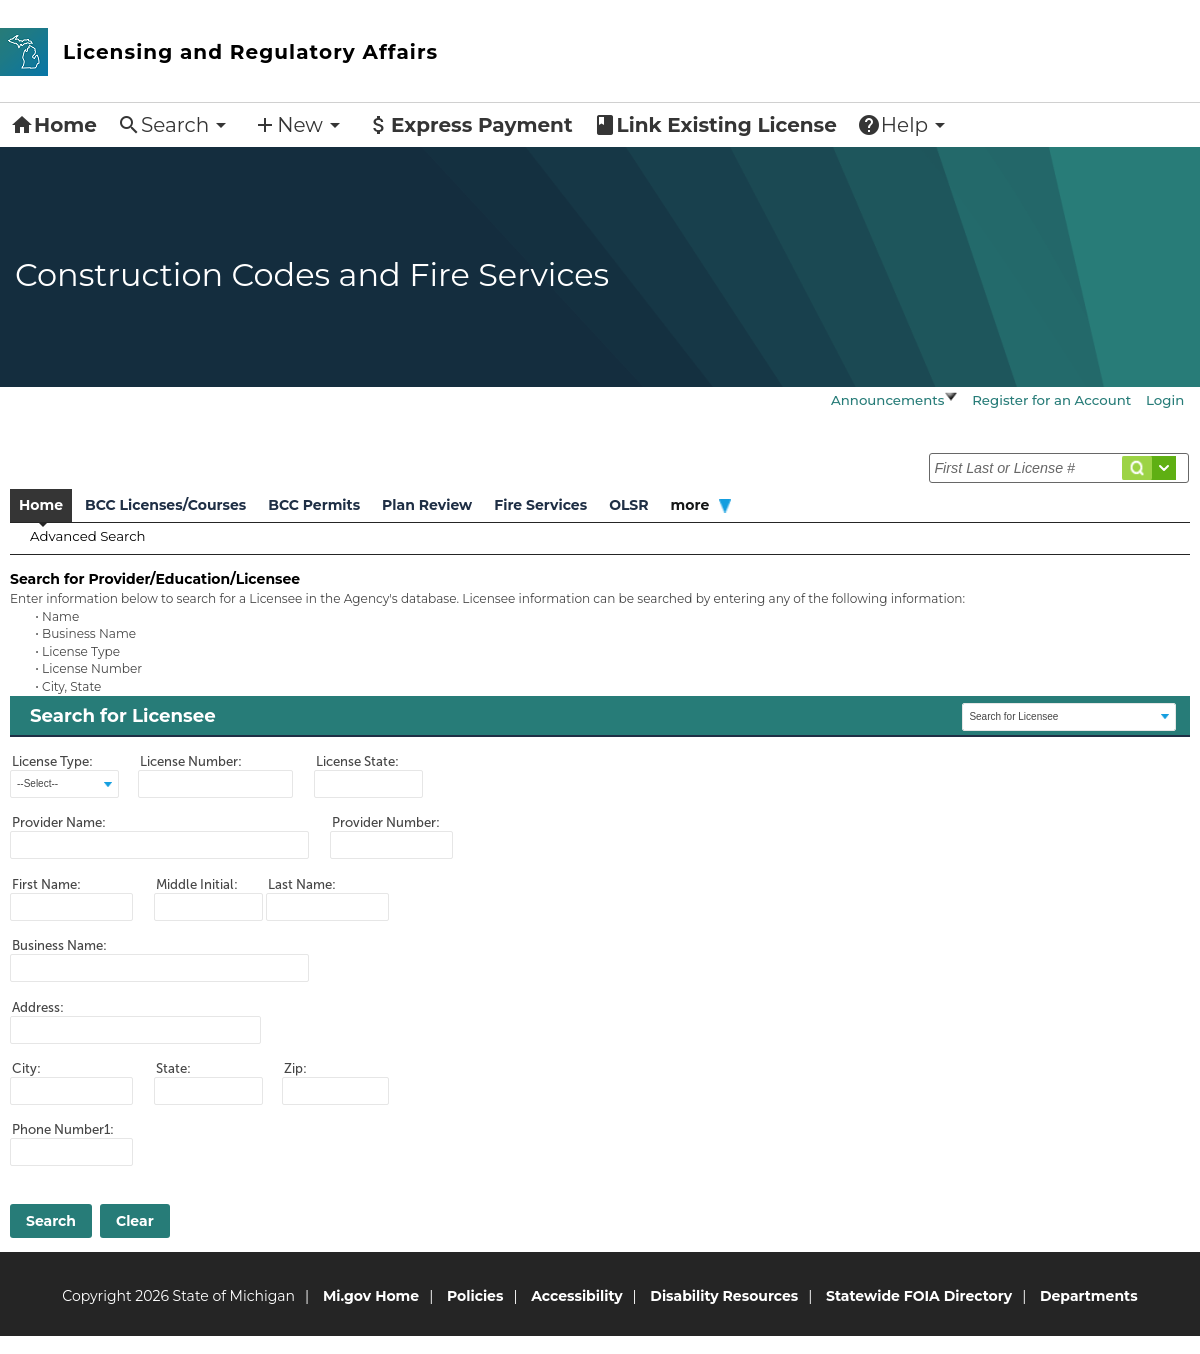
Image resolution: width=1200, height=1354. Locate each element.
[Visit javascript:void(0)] (951, 398)
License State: (357, 761)
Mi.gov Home (371, 1296)
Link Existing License (715, 125)
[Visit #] (1164, 468)
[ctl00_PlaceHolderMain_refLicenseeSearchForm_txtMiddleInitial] (208, 907)
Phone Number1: (63, 1129)
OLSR (628, 505)
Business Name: (59, 945)
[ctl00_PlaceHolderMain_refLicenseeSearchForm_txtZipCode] (335, 1091)
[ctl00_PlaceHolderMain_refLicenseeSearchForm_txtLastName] (327, 907)
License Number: (191, 761)
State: (173, 1068)
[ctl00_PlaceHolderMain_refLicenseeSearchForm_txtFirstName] (71, 907)
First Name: (46, 884)
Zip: (295, 1068)
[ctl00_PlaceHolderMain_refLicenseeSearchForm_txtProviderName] (159, 845)
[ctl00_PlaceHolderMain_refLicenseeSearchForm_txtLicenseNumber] (215, 784)
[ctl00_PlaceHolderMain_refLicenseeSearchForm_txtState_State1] (208, 1091)
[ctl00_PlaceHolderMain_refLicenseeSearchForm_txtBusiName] (159, 968)
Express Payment (470, 125)
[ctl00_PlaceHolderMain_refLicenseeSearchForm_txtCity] (71, 1091)
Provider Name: (59, 822)
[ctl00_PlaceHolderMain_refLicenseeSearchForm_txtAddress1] (135, 1030)
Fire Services (540, 505)
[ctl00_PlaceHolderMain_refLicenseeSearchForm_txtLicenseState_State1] (368, 784)
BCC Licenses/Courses (165, 505)
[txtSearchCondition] (1059, 468)
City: (26, 1068)
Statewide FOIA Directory (919, 1296)
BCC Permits (314, 505)
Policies (475, 1296)
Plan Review (427, 505)
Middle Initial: (197, 884)
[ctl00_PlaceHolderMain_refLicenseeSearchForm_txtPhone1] (71, 1152)
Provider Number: (386, 822)
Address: (38, 1007)
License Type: (52, 761)
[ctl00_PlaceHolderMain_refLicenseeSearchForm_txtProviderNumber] (391, 845)
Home (53, 125)
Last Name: (302, 884)
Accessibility (576, 1296)
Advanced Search (88, 536)
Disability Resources (724, 1296)
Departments (1089, 1296)
